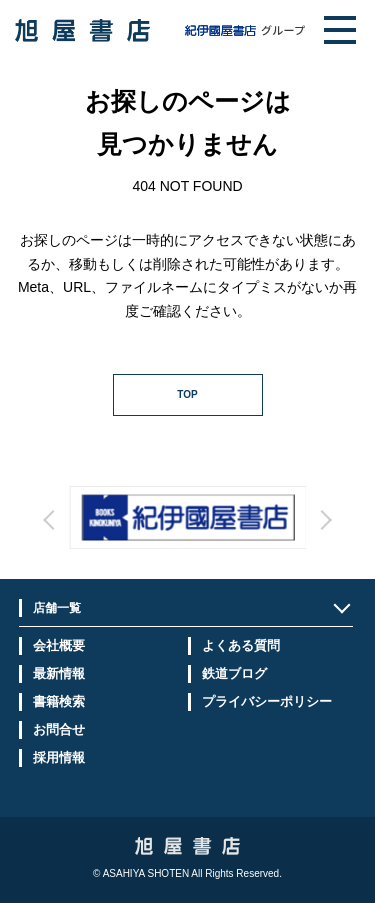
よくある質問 (241, 645)
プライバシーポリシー (267, 701)
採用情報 (59, 757)
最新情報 (59, 673)
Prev (131, 538)
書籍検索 (59, 701)
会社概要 (59, 645)
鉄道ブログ (234, 673)
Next (244, 538)
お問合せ (59, 729)
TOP (187, 394)
